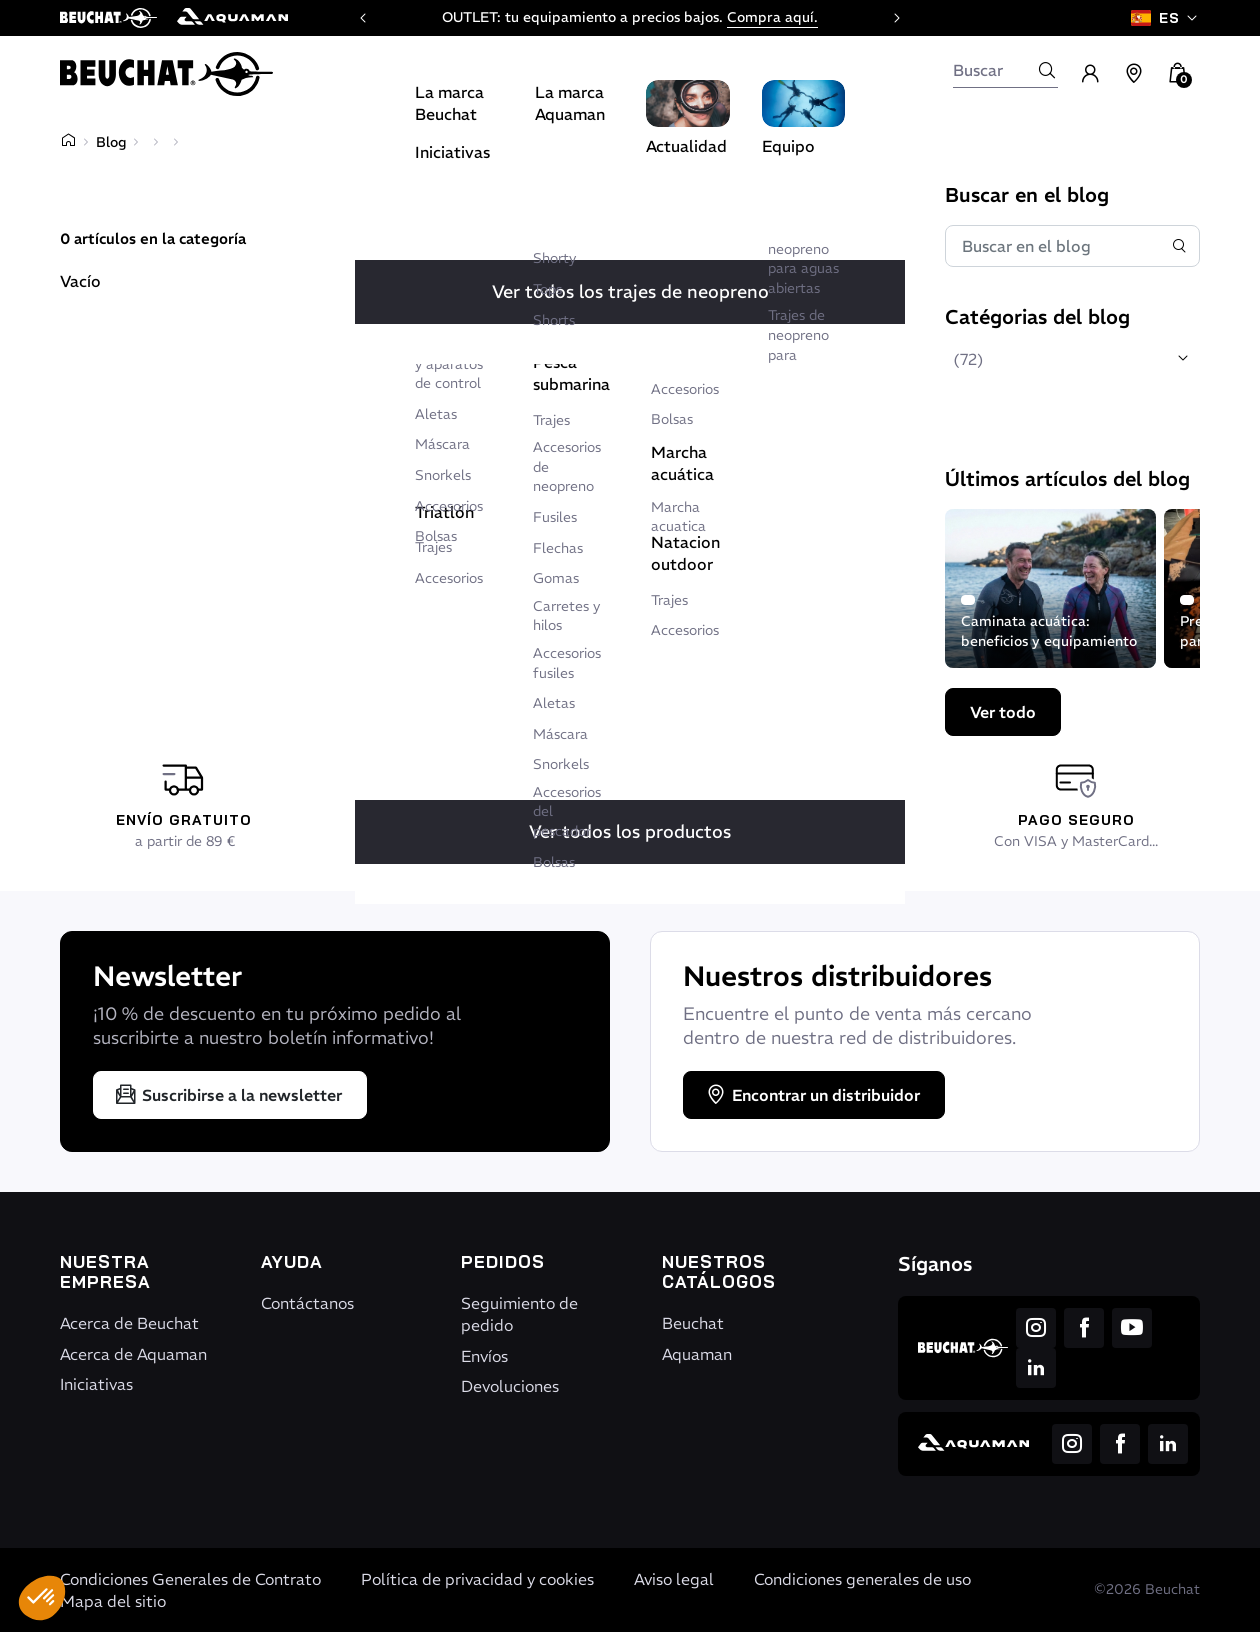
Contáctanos (307, 1303)
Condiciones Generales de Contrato (190, 1579)
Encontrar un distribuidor (812, 1095)
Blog (111, 142)
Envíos (484, 1356)
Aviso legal (674, 1579)
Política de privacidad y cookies (477, 1579)
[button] (42, 1598)
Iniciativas (96, 1384)
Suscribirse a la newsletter (228, 1095)
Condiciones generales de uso (862, 1579)
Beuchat (693, 1323)
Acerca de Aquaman (133, 1354)
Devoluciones (510, 1386)
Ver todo (1003, 712)
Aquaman (697, 1354)
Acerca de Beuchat (129, 1323)
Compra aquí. (772, 17)
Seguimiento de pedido (519, 1314)
